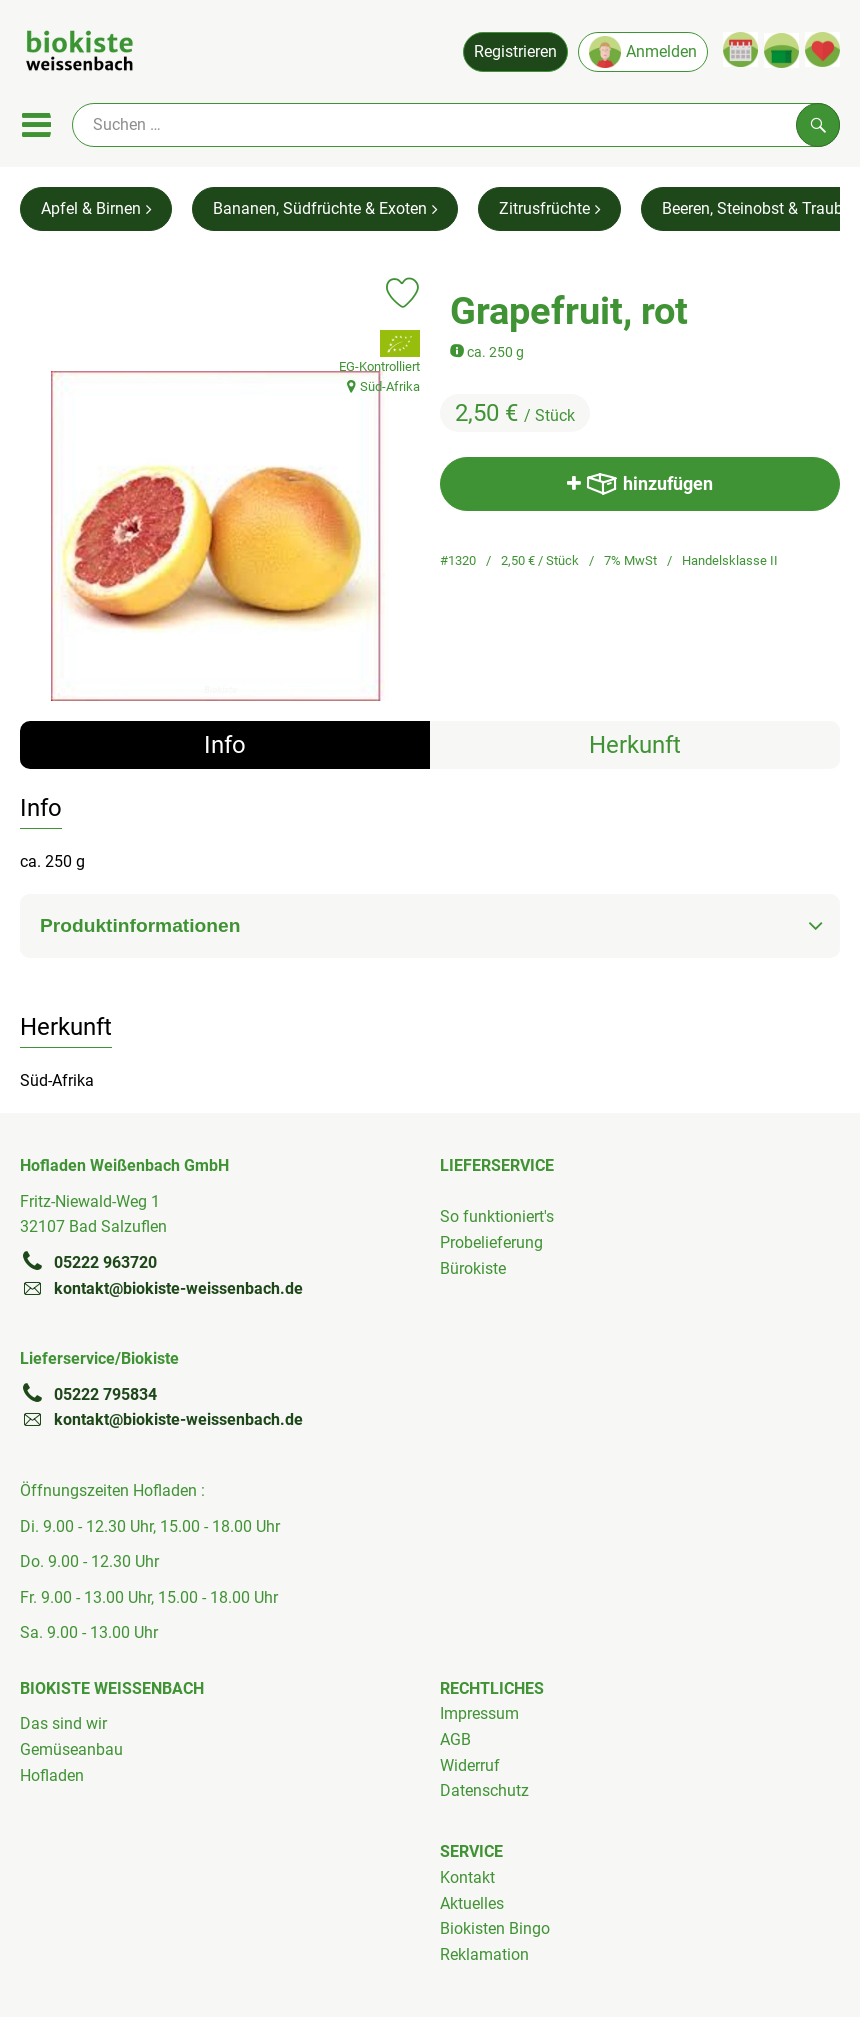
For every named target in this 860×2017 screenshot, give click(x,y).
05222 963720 (88, 1262)
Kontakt (467, 1877)
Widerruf (470, 1765)
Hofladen (52, 1775)
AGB (455, 1739)
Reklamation (484, 1954)
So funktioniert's (497, 1216)
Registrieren (515, 51)
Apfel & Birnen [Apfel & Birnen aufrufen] (96, 208)
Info (225, 745)
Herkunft (635, 745)
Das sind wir (63, 1723)
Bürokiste (473, 1268)
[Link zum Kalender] (740, 49)
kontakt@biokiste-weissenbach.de (161, 1288)
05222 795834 (88, 1394)
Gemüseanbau (71, 1749)
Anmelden (643, 52)
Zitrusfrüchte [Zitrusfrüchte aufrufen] (549, 208)
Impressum (479, 1713)
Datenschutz (484, 1790)
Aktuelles (472, 1903)
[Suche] (456, 125)
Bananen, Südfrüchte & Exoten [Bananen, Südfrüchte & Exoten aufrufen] (325, 208)
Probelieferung (491, 1242)
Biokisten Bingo (495, 1928)
